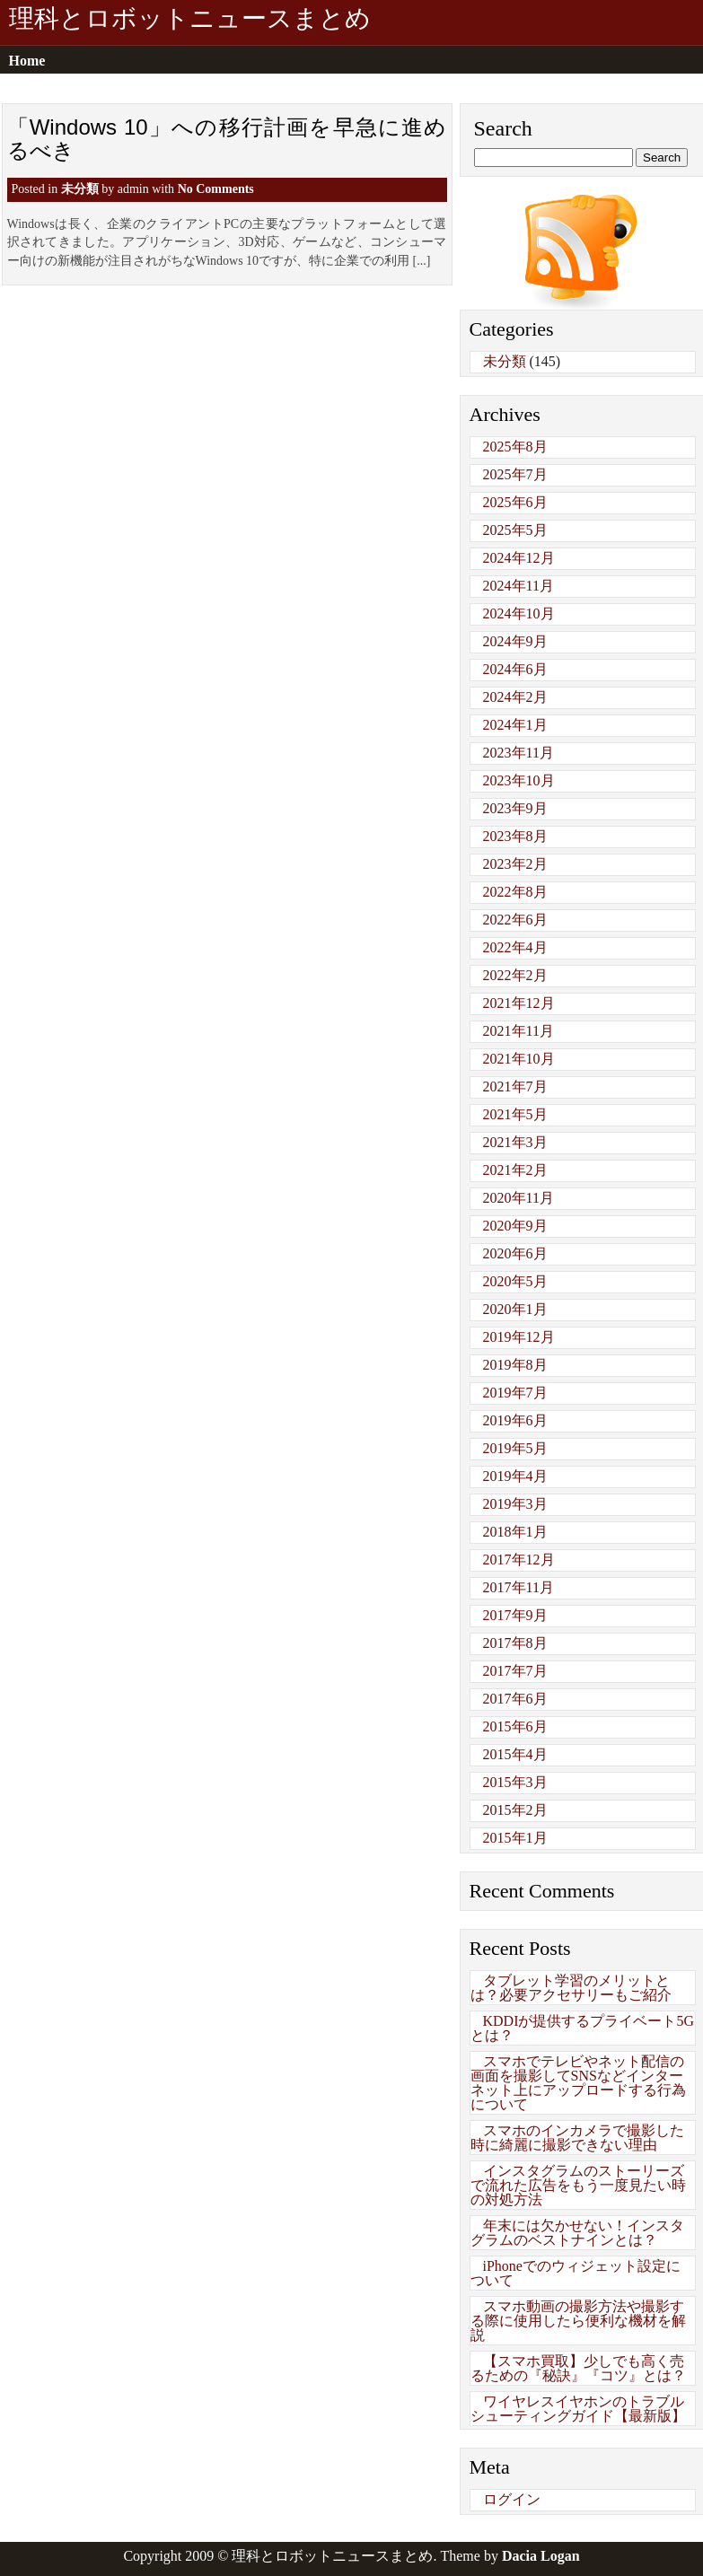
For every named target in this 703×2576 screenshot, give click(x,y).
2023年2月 (515, 864)
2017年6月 (515, 1698)
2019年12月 (519, 1337)
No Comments (216, 189)
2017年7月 (515, 1670)
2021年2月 (515, 1170)
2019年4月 (515, 1476)
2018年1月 (515, 1531)
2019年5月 (515, 1448)
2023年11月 (518, 752)
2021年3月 (515, 1142)
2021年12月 (519, 1003)
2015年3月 (515, 1782)
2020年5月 (515, 1281)
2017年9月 (515, 1615)
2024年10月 (519, 613)
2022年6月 (515, 919)
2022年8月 (515, 891)
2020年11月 (518, 1197)
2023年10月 (519, 780)
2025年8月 (515, 446)
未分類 (80, 189)
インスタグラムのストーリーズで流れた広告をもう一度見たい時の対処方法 (578, 2185)
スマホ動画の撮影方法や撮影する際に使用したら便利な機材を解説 (578, 2321)
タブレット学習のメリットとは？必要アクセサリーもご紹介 (571, 1987)
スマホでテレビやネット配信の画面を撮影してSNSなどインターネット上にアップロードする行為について (578, 2083)
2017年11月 (518, 1587)
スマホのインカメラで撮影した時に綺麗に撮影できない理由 (577, 2137)
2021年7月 (515, 1086)
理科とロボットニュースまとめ (190, 18)
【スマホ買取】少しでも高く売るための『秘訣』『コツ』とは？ (578, 2368)
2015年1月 (515, 1837)
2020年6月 (515, 1253)
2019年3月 (515, 1503)
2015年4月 (515, 1754)
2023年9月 (515, 808)
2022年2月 (515, 975)
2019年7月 (515, 1392)
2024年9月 (515, 641)
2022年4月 (515, 947)
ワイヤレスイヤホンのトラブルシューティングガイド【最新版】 (578, 2408)
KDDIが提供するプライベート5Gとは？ (582, 2028)
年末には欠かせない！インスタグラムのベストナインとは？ (577, 2232)
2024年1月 (515, 724)
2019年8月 (515, 1364)
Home (27, 60)
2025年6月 (515, 502)
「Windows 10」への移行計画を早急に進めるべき (227, 138)
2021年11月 (518, 1030)
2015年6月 (515, 1726)
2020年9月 (515, 1225)
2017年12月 (519, 1559)
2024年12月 (519, 557)
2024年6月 (515, 669)
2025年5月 (515, 530)
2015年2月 (515, 1810)
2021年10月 (519, 1058)
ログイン (511, 2499)
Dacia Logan (541, 2555)
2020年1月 (515, 1309)
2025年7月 (515, 474)
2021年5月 (515, 1114)
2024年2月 (515, 697)
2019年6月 (515, 1420)
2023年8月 (515, 836)
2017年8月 (515, 1643)
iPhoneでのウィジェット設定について (575, 2273)
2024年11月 (518, 585)
